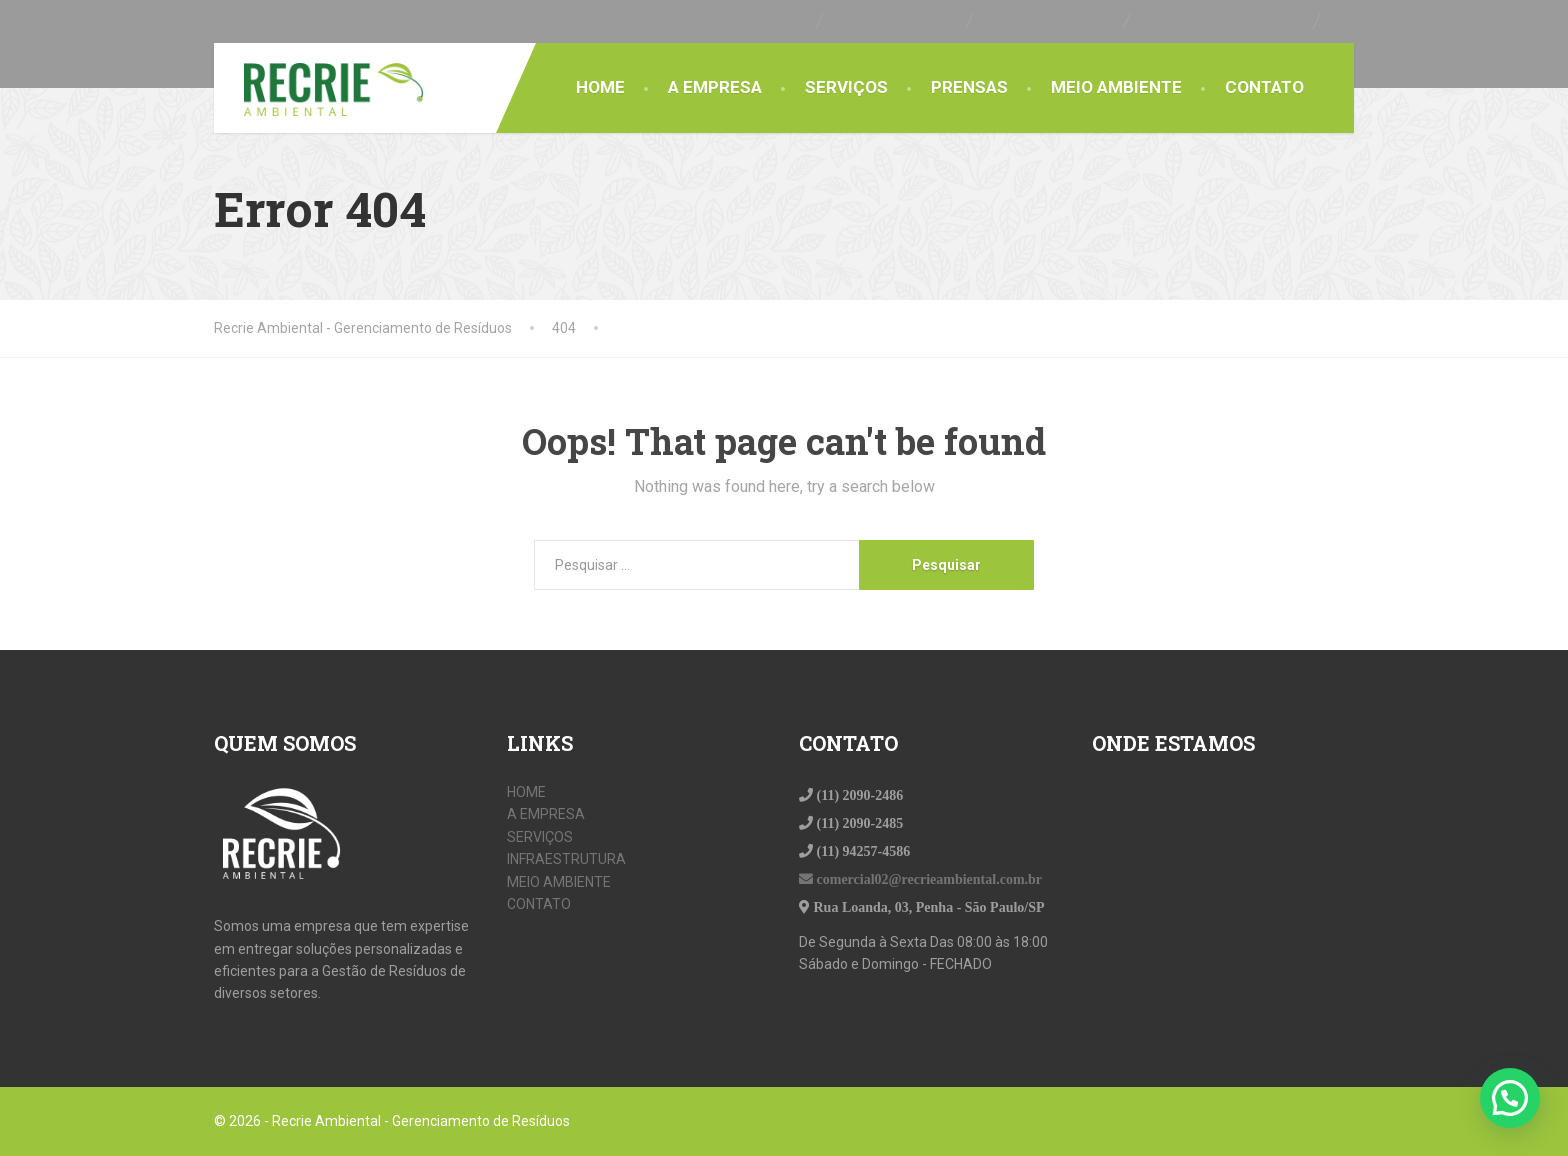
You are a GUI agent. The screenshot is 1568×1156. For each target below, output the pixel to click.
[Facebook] (1345, 21)
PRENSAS (969, 87)
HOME (600, 87)
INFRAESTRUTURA (566, 859)
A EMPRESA (715, 87)
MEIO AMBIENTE (1116, 87)
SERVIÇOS (846, 87)
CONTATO (1264, 87)
